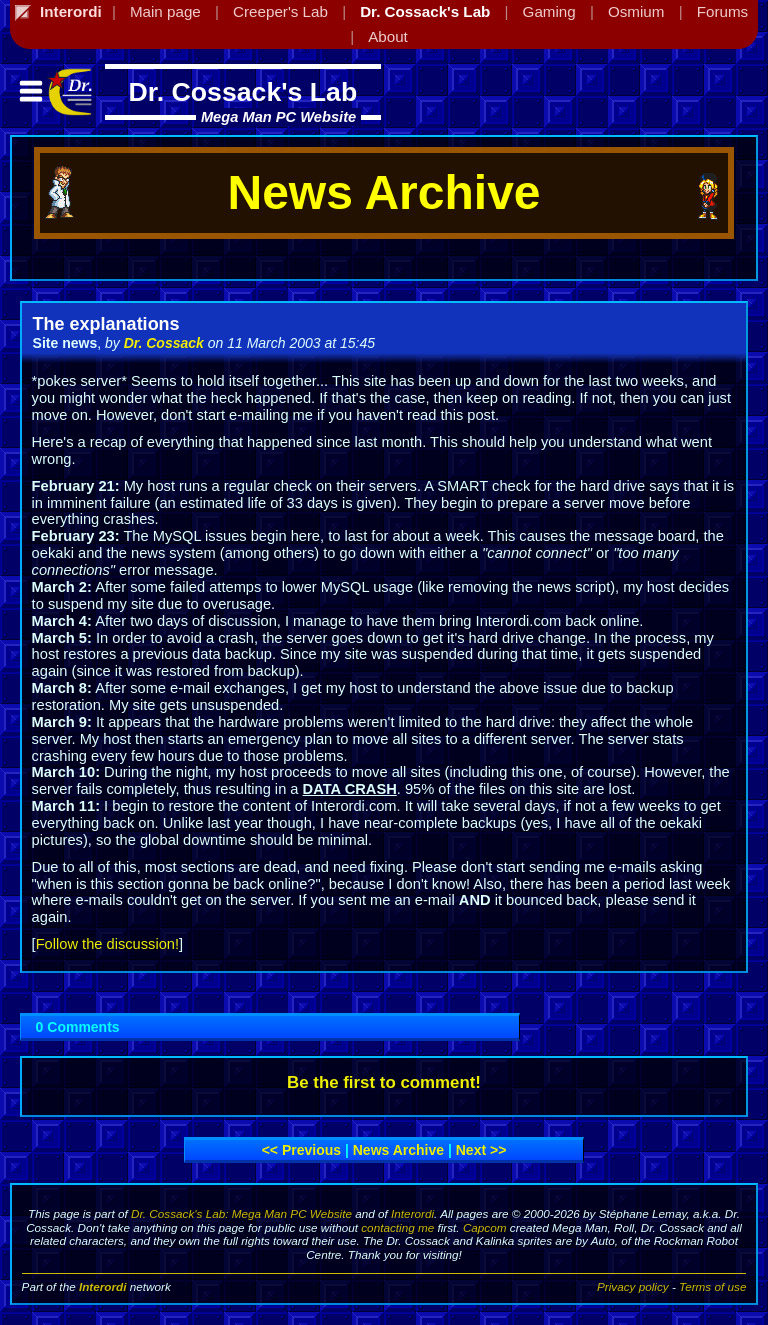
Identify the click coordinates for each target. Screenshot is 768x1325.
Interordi (412, 1213)
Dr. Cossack (164, 343)
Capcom (485, 1227)
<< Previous (301, 1150)
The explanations (106, 324)
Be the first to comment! (384, 1082)
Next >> (481, 1150)
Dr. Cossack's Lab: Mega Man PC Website (241, 1213)
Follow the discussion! (107, 944)
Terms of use (712, 1286)
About (388, 36)
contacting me (397, 1227)
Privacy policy (633, 1286)
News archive (398, 1150)
